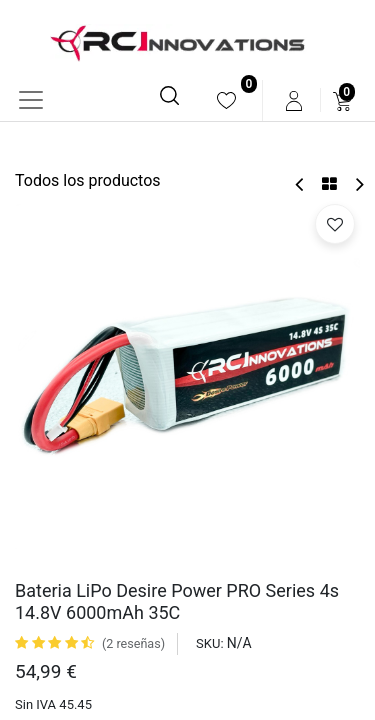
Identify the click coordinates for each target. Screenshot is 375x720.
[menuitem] (226, 100)
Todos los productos (88, 180)
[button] (335, 224)
